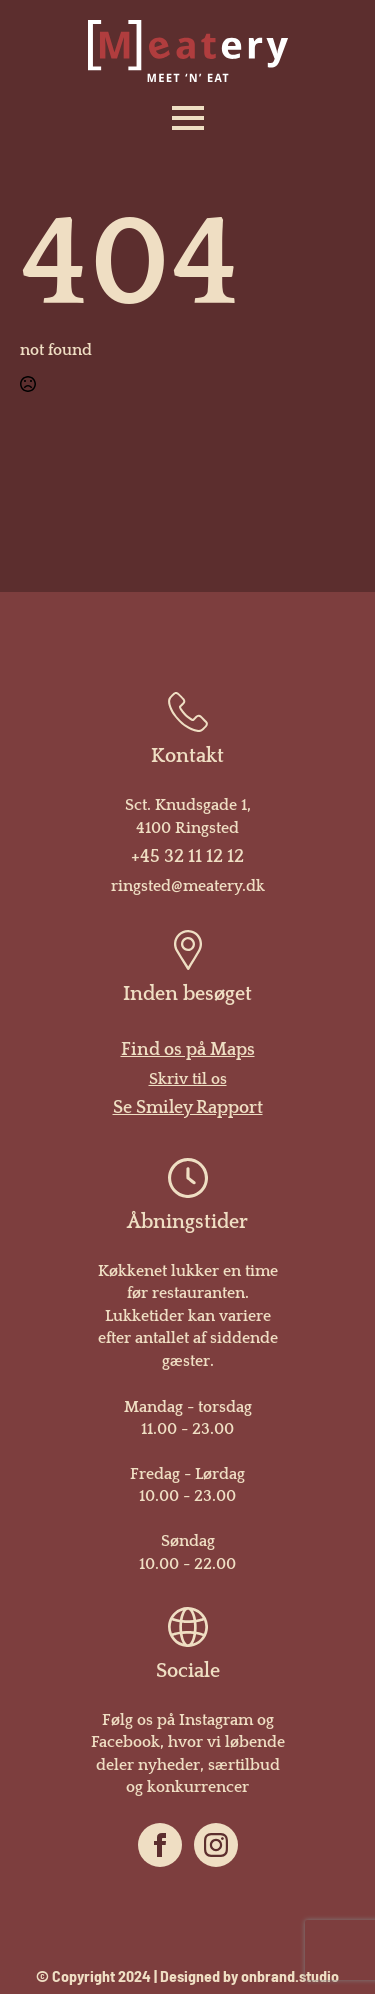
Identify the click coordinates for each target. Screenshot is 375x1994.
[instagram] (216, 1845)
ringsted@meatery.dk (188, 886)
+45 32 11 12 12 (187, 857)
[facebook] (160, 1845)
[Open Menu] (188, 118)
